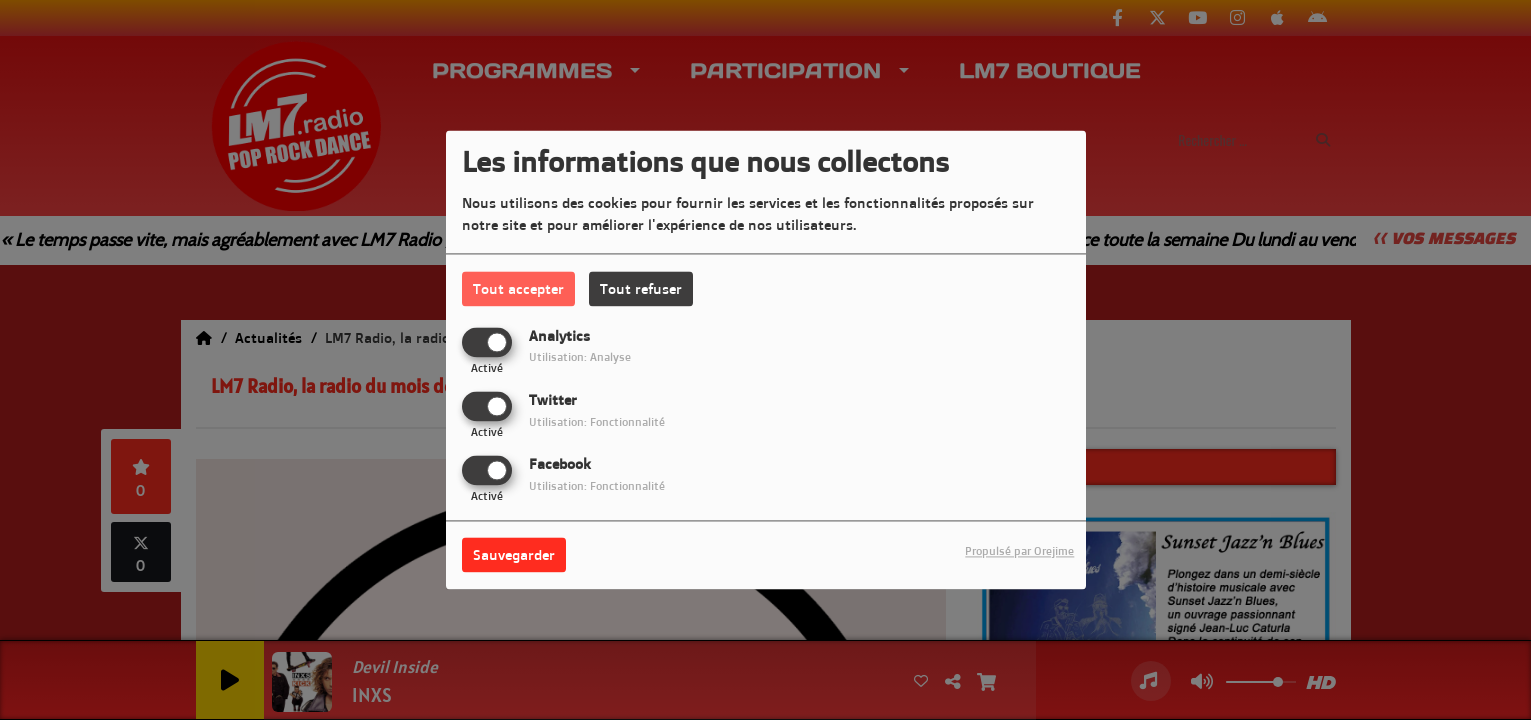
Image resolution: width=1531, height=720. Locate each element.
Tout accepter (518, 288)
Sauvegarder (514, 555)
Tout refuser (641, 288)
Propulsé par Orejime (1019, 552)
